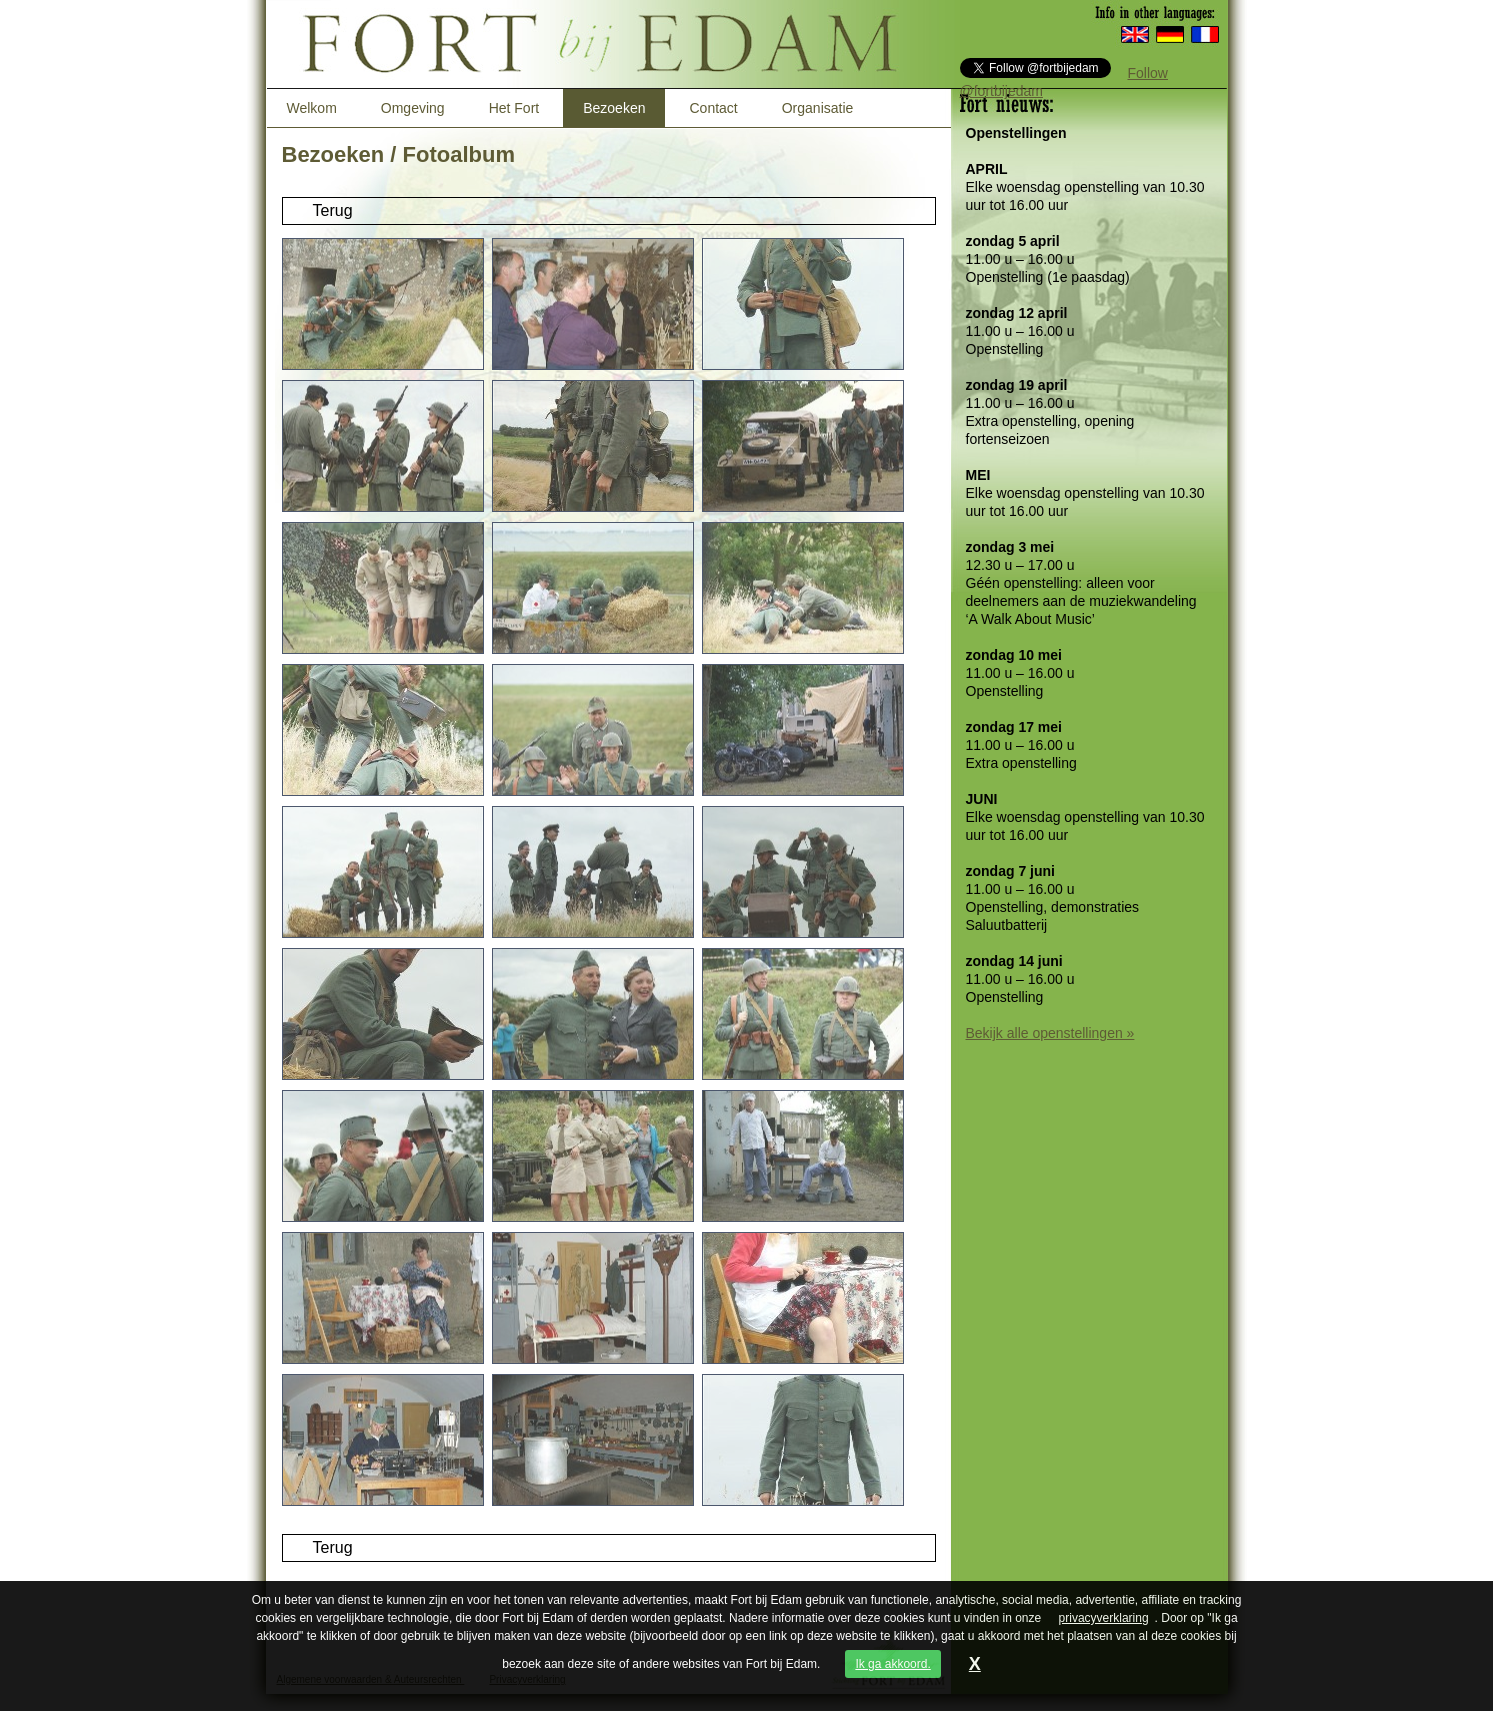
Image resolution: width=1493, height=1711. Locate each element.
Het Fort (514, 108)
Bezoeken (614, 108)
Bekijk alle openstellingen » (1050, 1033)
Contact (713, 108)
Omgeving (413, 108)
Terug (333, 210)
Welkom (312, 108)
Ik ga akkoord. (892, 1664)
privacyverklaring (1104, 1618)
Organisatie (818, 108)
